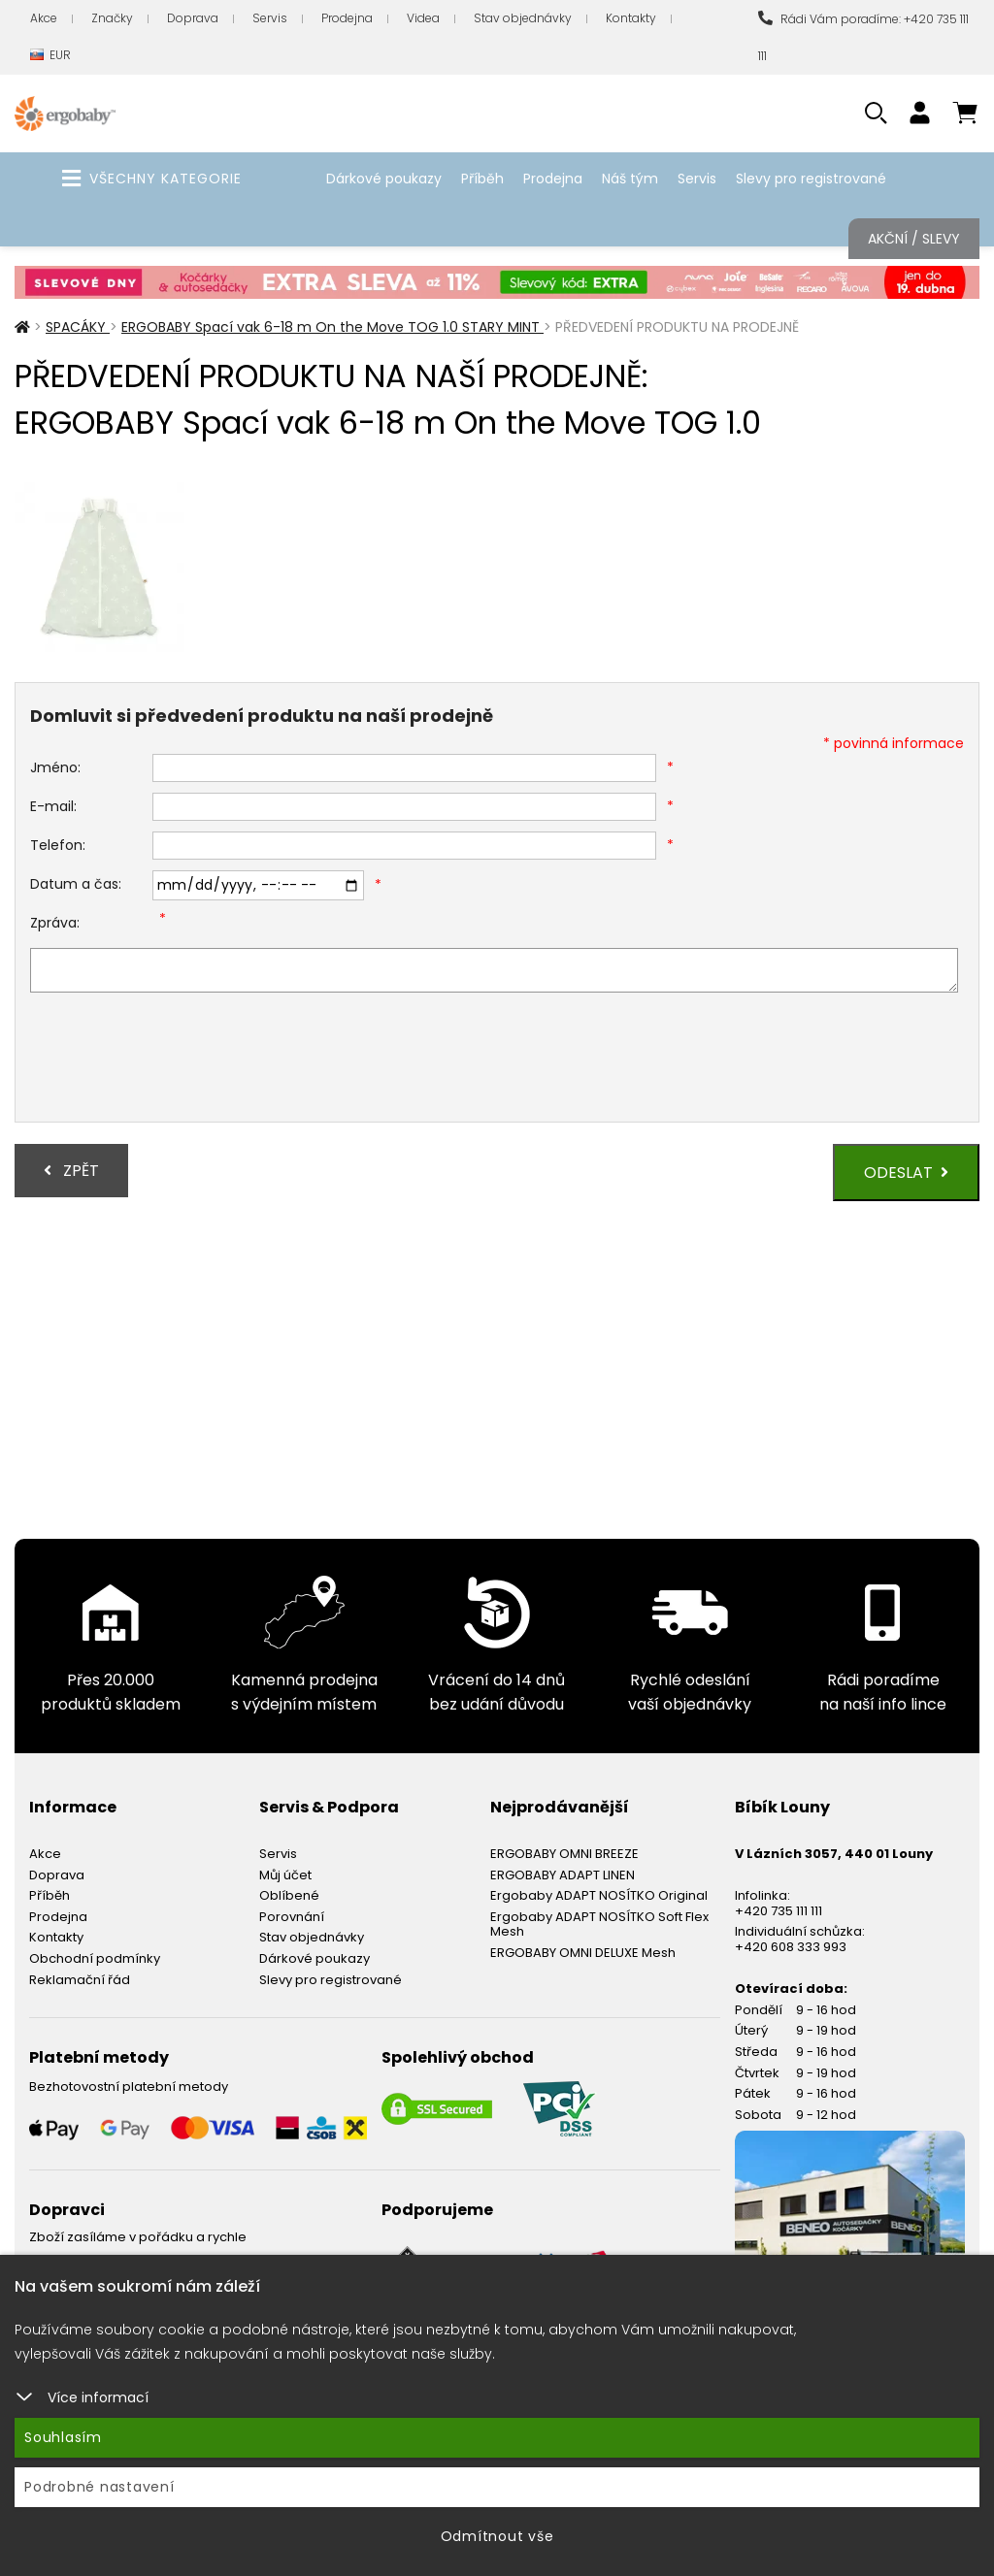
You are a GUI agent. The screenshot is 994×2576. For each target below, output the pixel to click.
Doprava (192, 18)
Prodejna (347, 18)
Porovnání (291, 1917)
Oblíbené (289, 1895)
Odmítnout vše (497, 2536)
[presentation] (177, 1059)
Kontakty (631, 18)
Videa (423, 18)
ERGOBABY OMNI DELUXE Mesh (583, 1952)
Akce (43, 18)
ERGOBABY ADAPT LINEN (562, 1875)
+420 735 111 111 (778, 1911)
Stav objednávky (523, 18)
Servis (269, 18)
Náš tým (630, 178)
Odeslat (906, 1172)
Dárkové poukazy (384, 178)
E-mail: (53, 806)
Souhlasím (63, 2437)
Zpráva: (55, 922)
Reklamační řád (79, 1980)
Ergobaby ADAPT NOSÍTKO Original (599, 1895)
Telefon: (57, 845)
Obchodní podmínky (94, 1958)
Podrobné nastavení (99, 2486)
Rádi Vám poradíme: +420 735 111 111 (863, 37)
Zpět (71, 1170)
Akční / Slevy (914, 238)
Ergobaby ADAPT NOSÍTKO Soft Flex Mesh (599, 1924)
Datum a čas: (75, 884)
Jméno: (55, 767)
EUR (50, 56)
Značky (112, 18)
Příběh (482, 178)
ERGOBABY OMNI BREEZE (564, 1853)
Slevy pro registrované (811, 178)
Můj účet (285, 1875)
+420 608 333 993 (790, 1947)
